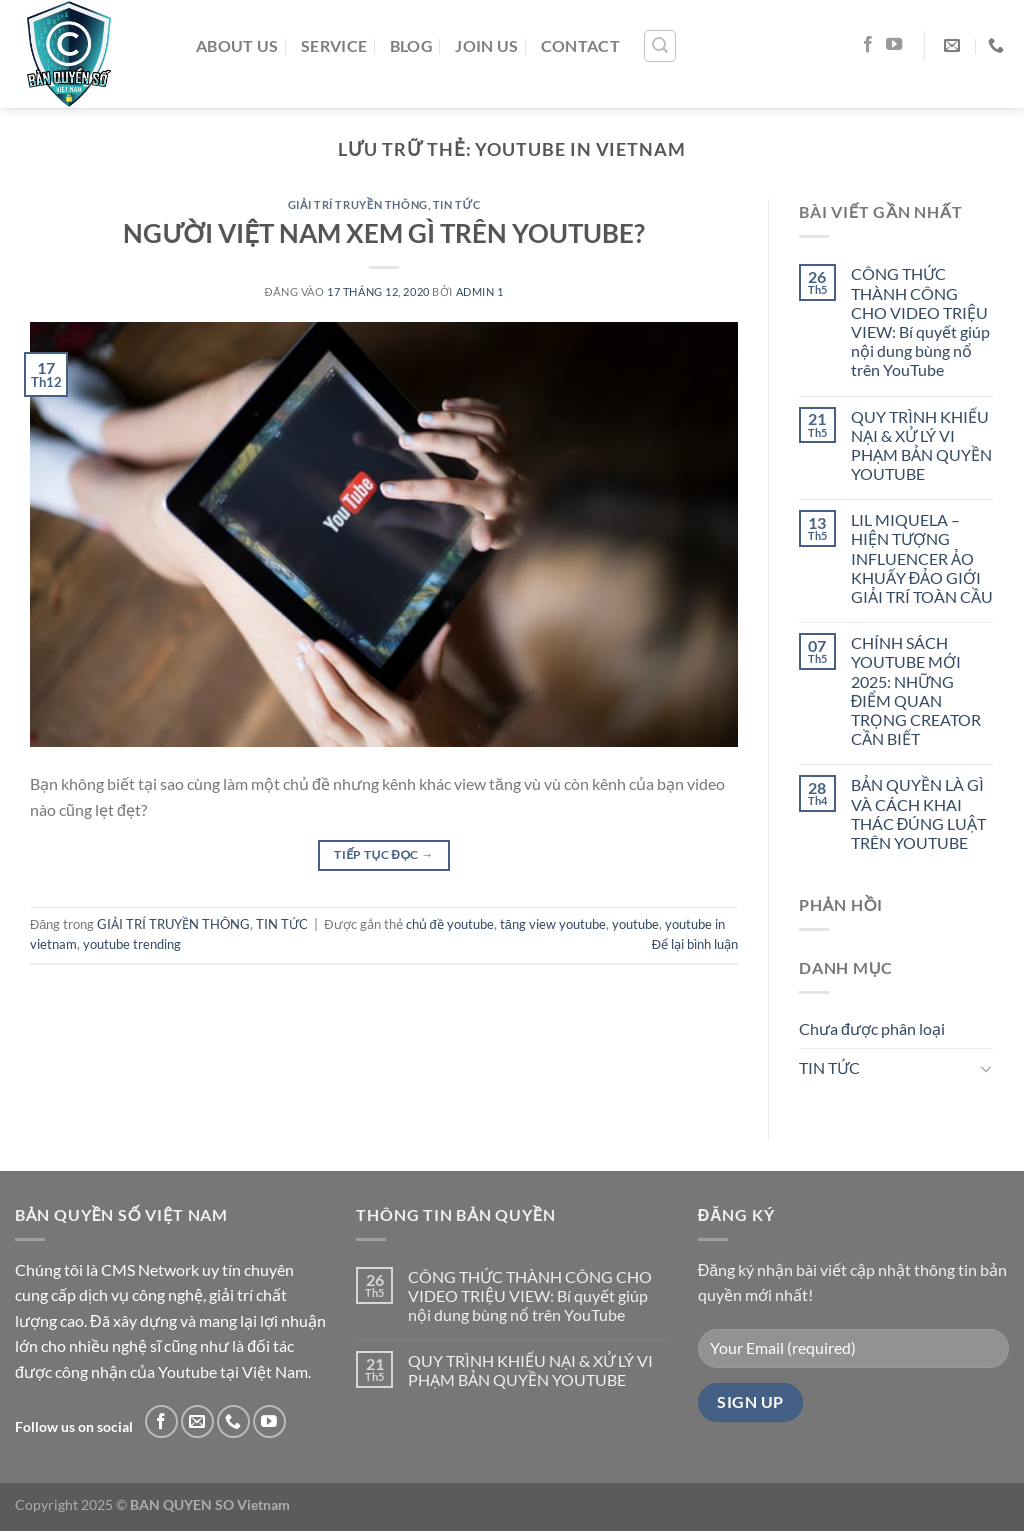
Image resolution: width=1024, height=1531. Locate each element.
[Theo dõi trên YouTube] (894, 45)
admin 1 (480, 291)
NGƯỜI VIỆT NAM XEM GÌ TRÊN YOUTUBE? (384, 233)
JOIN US (486, 45)
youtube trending (132, 944)
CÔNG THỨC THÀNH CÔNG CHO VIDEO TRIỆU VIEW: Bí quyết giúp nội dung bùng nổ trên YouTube (920, 321)
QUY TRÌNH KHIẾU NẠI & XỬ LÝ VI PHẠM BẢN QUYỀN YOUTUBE (921, 445)
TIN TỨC (456, 204)
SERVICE (334, 45)
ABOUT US (237, 45)
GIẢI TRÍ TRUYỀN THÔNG (358, 204)
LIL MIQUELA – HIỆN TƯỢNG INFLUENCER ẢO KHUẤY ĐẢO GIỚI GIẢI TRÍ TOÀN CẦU (922, 558)
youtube (635, 924)
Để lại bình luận (695, 944)
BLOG (411, 45)
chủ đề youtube (450, 924)
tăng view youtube (553, 924)
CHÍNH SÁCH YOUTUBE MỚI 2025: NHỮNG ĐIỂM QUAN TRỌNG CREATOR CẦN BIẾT (916, 690)
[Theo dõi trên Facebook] (868, 45)
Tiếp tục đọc (383, 854)
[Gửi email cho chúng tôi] (197, 1421)
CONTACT (580, 45)
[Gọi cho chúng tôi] (233, 1421)
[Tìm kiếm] (660, 46)
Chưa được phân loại (872, 1028)
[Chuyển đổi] (986, 1068)
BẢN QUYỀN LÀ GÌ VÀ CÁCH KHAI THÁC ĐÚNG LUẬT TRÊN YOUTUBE (919, 813)
